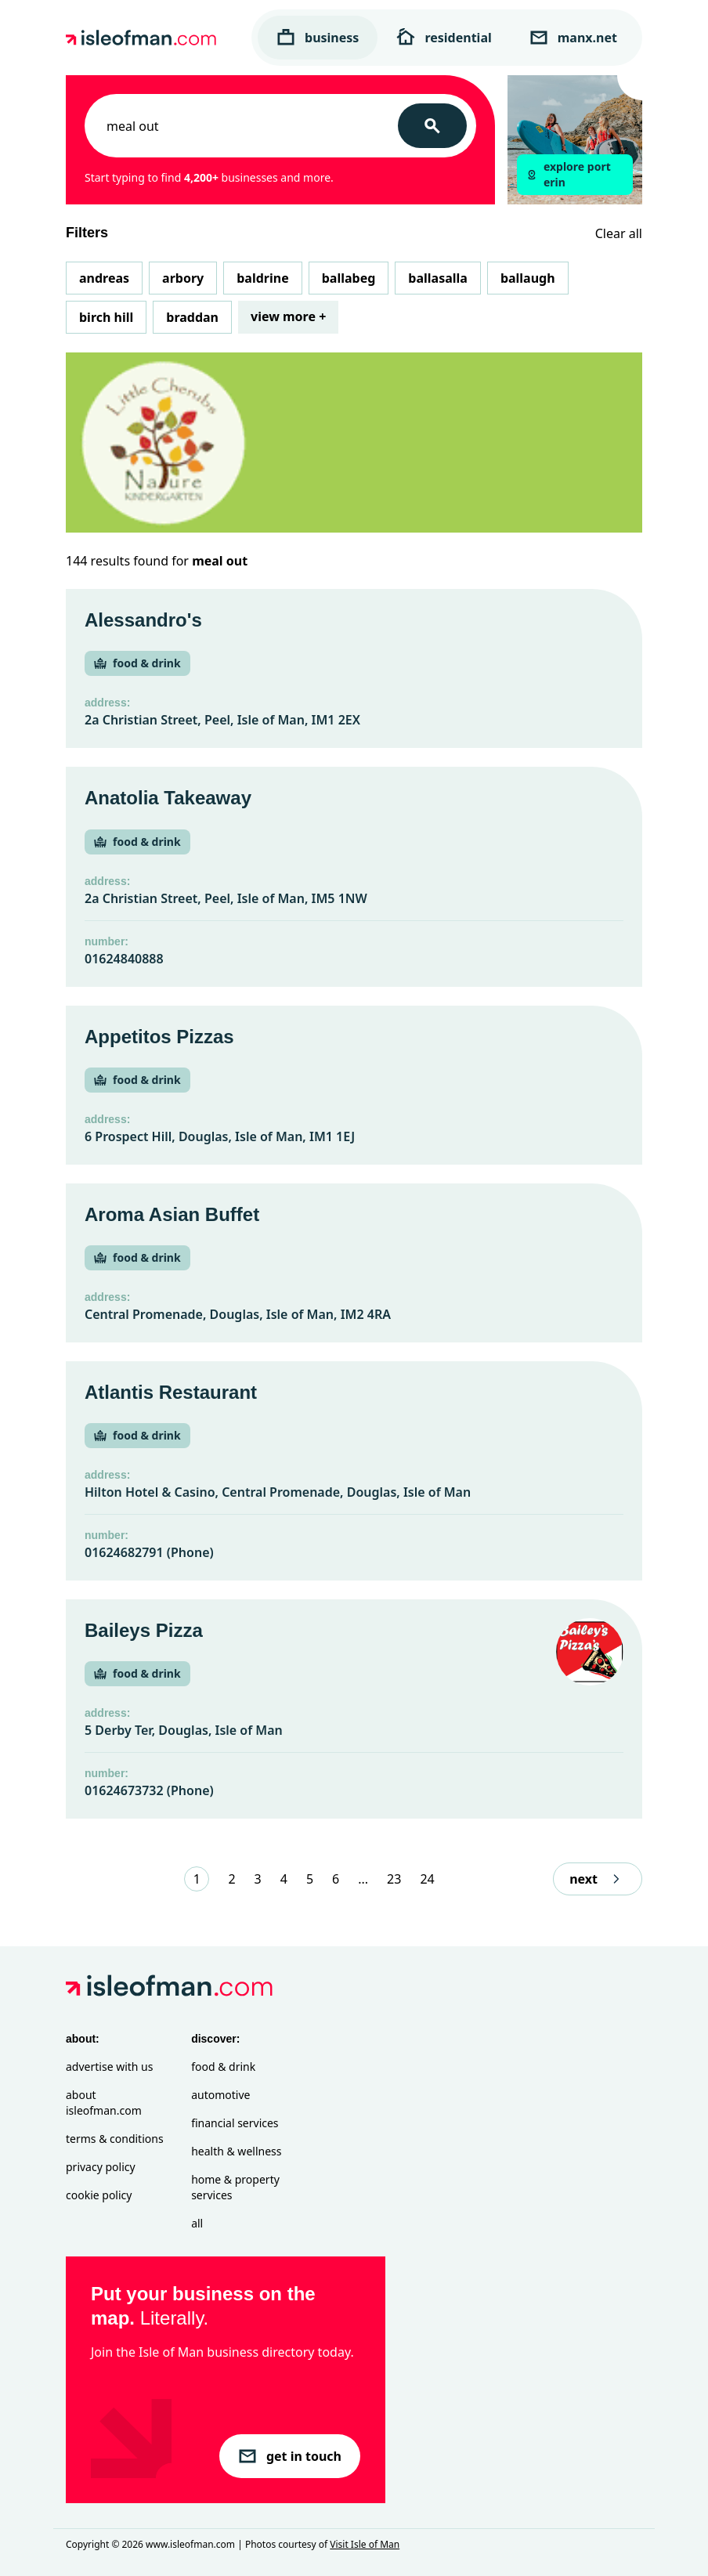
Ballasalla (438, 278)
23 (394, 1879)
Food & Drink (223, 2066)
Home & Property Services (235, 2187)
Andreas (104, 278)
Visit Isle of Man (364, 2544)
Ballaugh (527, 278)
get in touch (289, 2456)
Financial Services (234, 2122)
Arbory (183, 278)
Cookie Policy (99, 2195)
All (197, 2223)
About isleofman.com (104, 2102)
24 (427, 1879)
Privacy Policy (100, 2166)
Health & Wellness (236, 2151)
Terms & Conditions (115, 2138)
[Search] (432, 125)
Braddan (192, 317)
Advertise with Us (109, 2066)
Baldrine (262, 278)
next (597, 1879)
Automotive (220, 2094)
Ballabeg (349, 278)
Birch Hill (106, 317)
